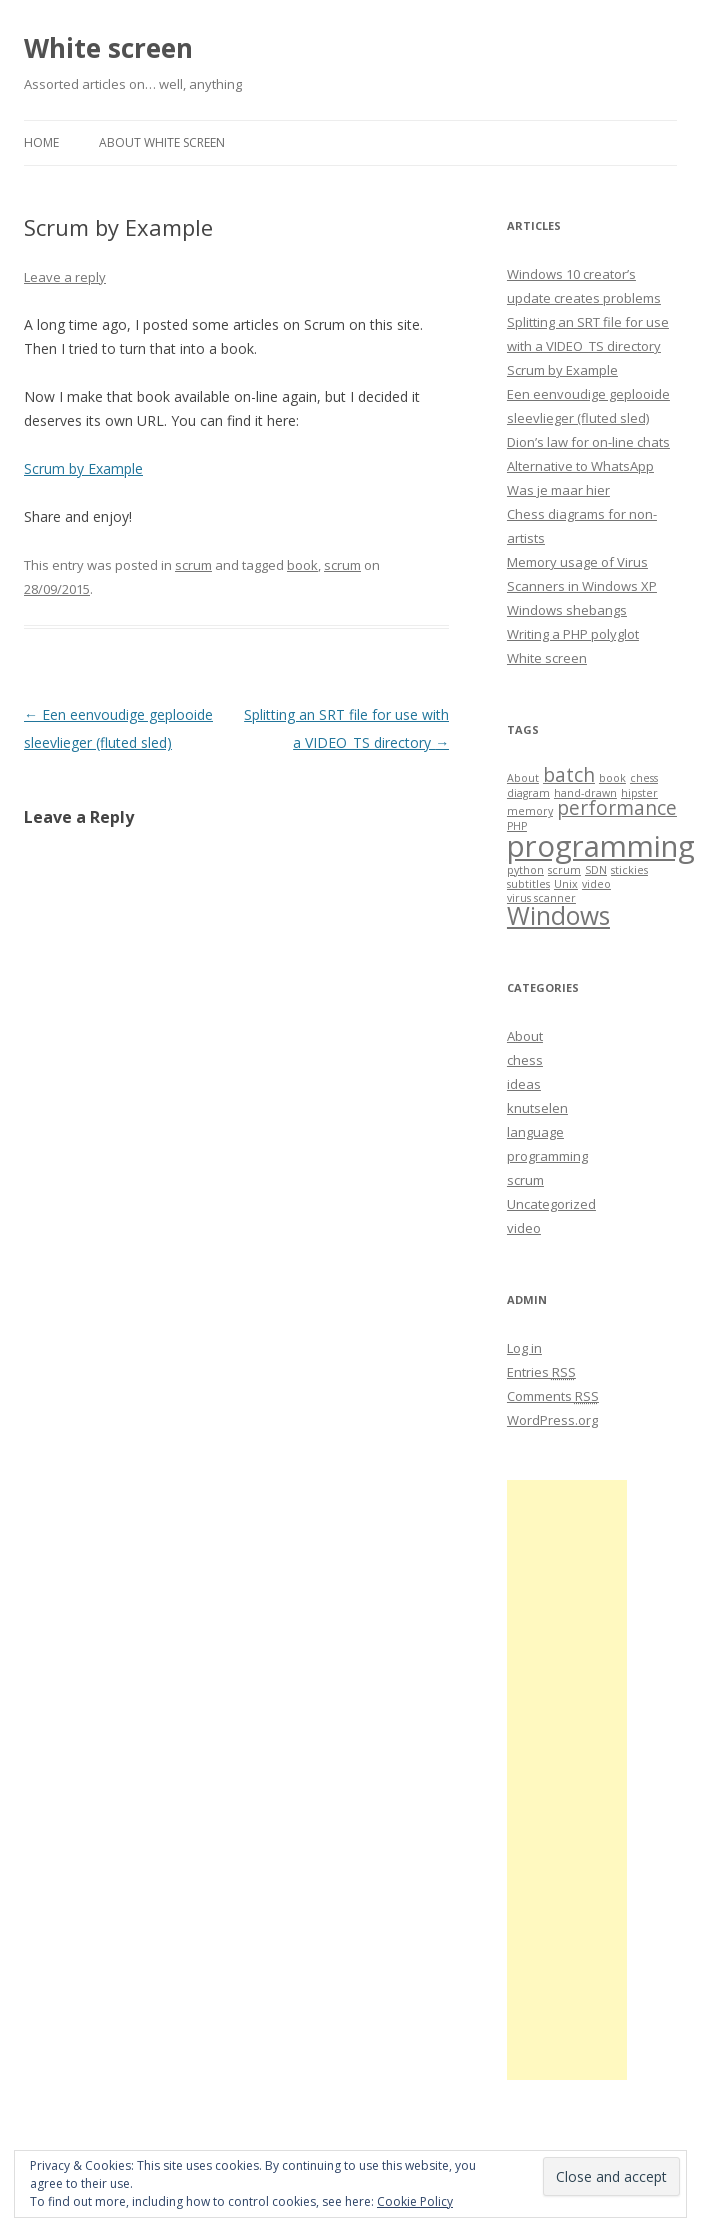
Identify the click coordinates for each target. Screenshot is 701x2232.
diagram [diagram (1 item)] (528, 793)
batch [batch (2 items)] (569, 775)
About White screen (162, 142)
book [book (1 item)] (612, 778)
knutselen (537, 1108)
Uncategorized (551, 1204)
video (524, 1228)
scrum (193, 565)
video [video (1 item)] (596, 884)
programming (547, 1156)
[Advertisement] (567, 1780)
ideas (524, 1084)
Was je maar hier (558, 490)
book (302, 565)
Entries (541, 1372)
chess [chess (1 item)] (644, 778)
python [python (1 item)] (525, 870)
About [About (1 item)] (523, 778)
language (535, 1132)
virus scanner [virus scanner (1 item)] (541, 898)
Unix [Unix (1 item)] (566, 884)
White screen (108, 48)
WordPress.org (552, 1420)
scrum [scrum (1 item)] (564, 870)
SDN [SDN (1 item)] (596, 870)
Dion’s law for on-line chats (588, 442)
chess (525, 1060)
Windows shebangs (567, 610)
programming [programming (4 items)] (601, 846)
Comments (553, 1396)
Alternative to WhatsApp (580, 466)
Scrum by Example (83, 468)
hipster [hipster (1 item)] (639, 793)
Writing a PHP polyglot (573, 634)
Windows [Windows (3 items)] (558, 915)
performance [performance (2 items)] (617, 808)
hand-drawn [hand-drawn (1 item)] (585, 793)
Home (41, 142)
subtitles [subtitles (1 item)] (528, 884)
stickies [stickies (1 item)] (629, 870)
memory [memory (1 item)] (530, 811)
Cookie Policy (415, 2201)
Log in (524, 1348)
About (525, 1036)
